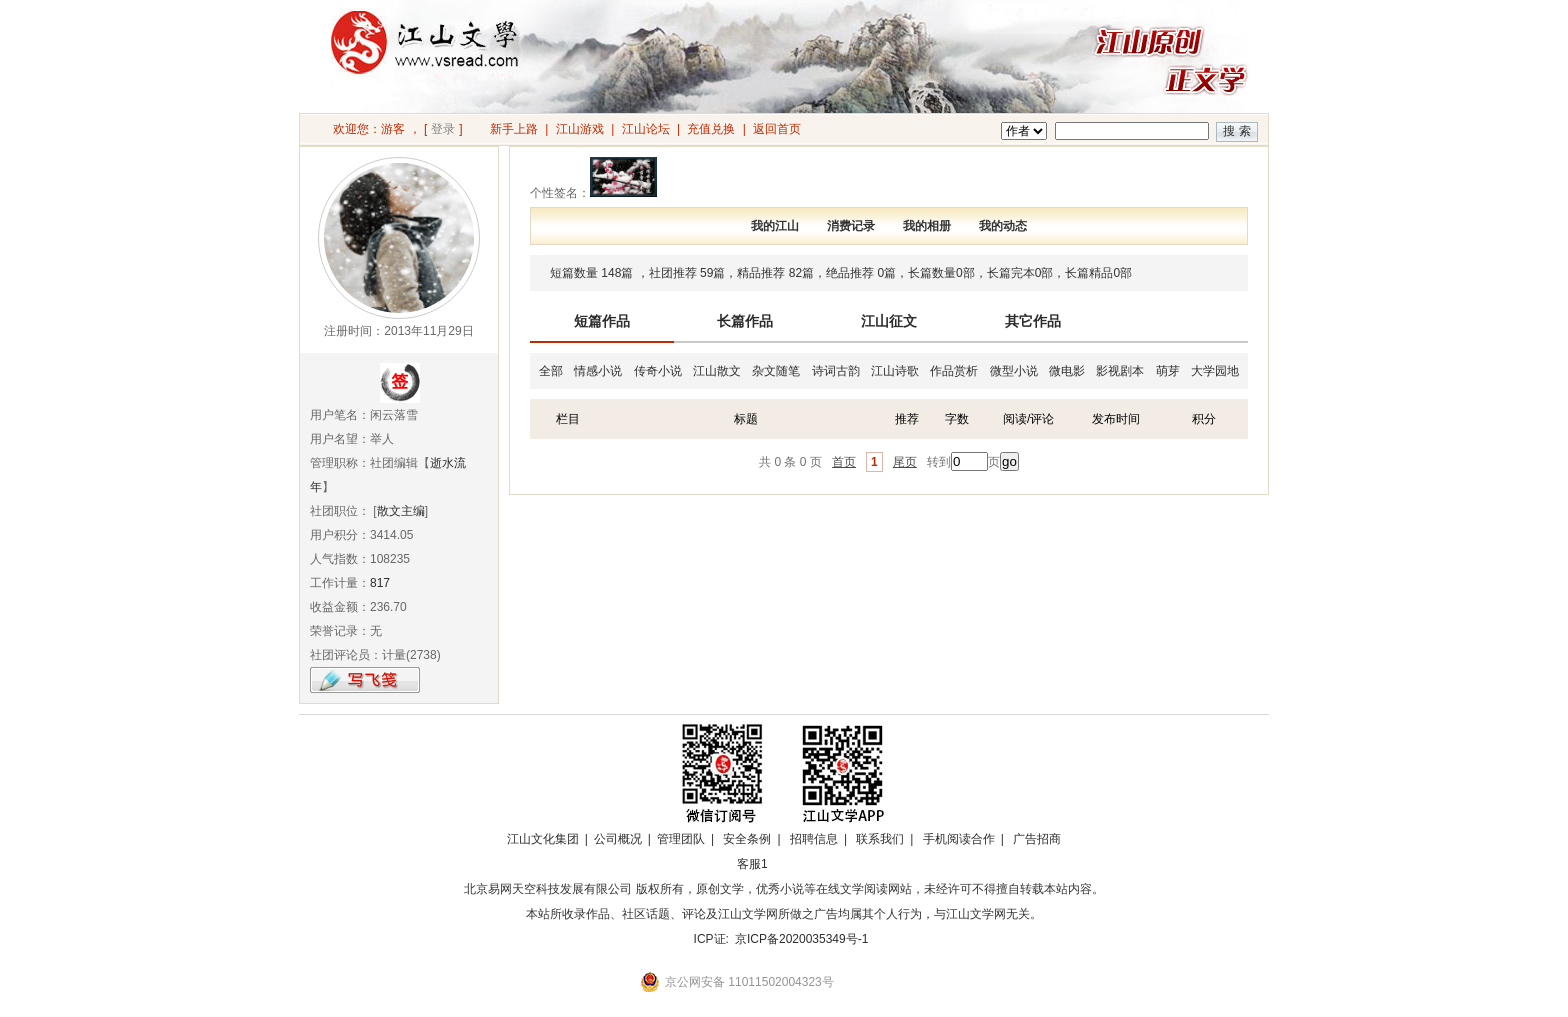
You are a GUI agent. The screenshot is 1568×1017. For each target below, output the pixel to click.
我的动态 (1003, 226)
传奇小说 (658, 371)
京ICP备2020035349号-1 (801, 939)
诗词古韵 (836, 371)
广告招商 (1037, 839)
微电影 (1067, 371)
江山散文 (717, 371)
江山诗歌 (895, 371)
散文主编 (401, 511)
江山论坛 (646, 129)
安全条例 (747, 839)
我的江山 (775, 226)
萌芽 (1168, 371)
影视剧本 (1120, 371)
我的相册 (927, 226)
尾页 (905, 462)
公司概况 (618, 839)
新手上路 (514, 129)
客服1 (752, 864)
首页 (844, 462)
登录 (443, 129)
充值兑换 (711, 129)
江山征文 (889, 321)
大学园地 (1215, 371)
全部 (551, 371)
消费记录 (851, 226)
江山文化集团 (543, 839)
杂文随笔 (776, 371)
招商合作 (807, 864)
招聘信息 (814, 839)
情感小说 (598, 371)
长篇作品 (745, 321)
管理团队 (681, 839)
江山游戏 (580, 129)
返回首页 (777, 129)
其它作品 (1033, 321)
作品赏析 (954, 371)
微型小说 (1014, 371)
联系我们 (880, 839)
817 (380, 583)
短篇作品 (602, 321)
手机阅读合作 (959, 839)
